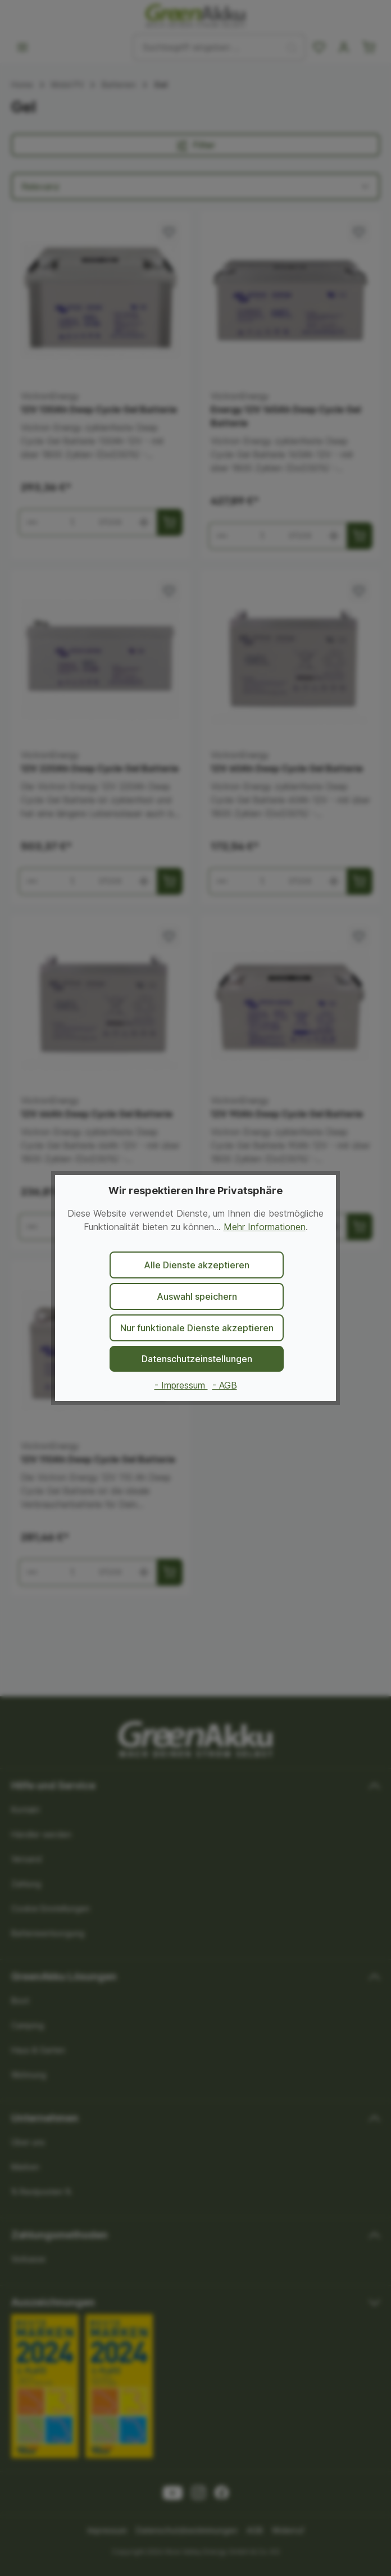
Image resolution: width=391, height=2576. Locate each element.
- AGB (224, 1385)
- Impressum (181, 1385)
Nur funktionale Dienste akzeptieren (197, 1327)
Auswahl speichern (197, 1296)
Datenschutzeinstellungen (197, 1358)
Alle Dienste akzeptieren (196, 1265)
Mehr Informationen (265, 1226)
